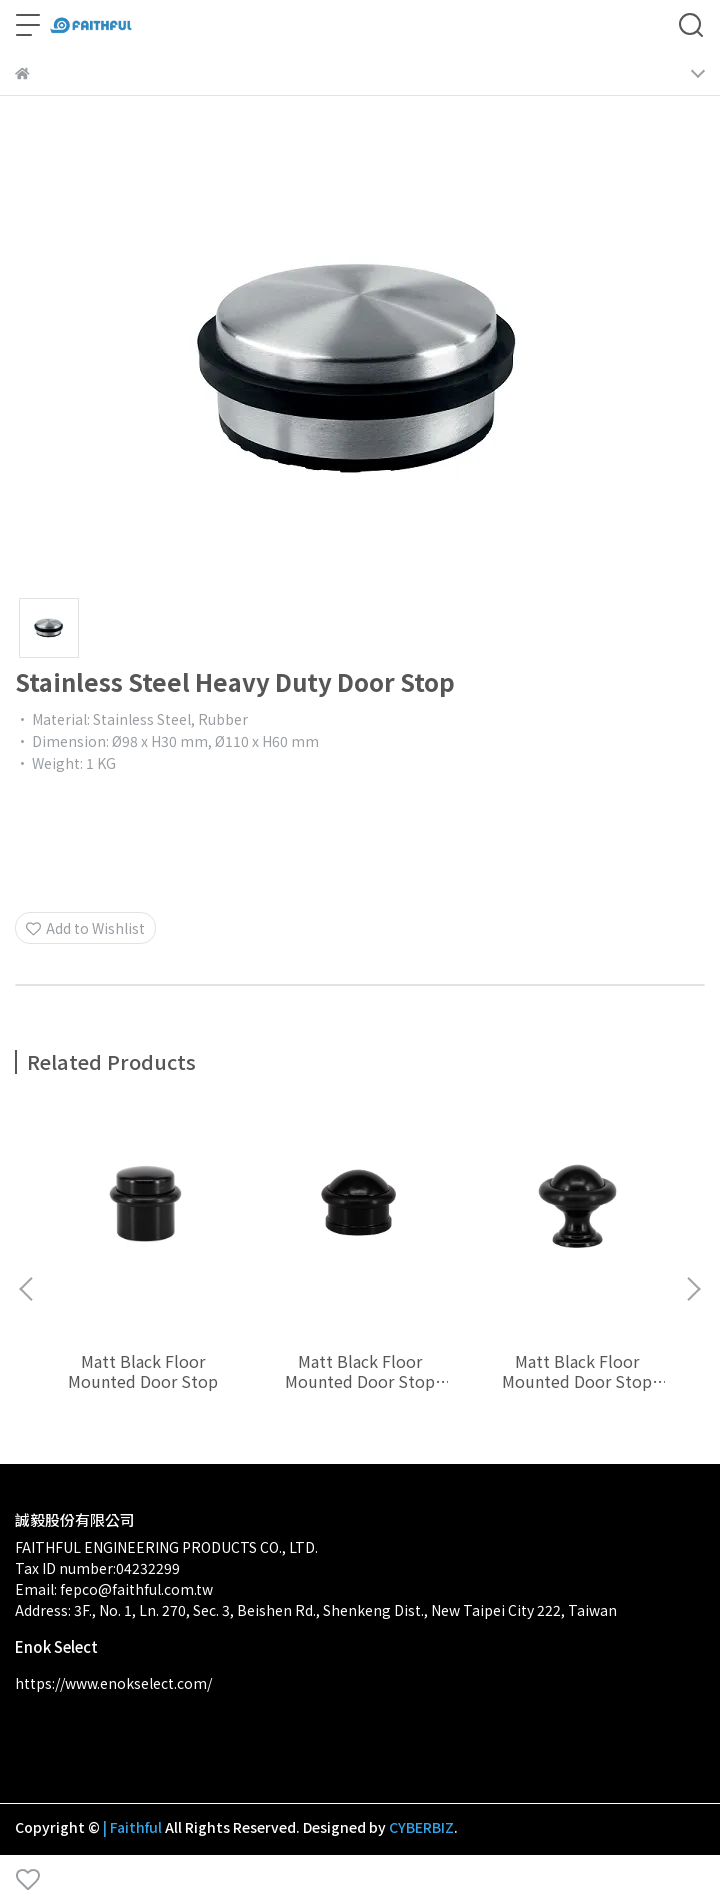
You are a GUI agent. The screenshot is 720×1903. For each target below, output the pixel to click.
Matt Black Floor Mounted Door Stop (143, 1371)
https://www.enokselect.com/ (113, 1683)
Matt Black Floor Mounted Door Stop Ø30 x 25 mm (360, 1371)
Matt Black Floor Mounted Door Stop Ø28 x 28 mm (577, 1371)
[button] (693, 1289)
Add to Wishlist (85, 928)
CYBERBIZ (421, 1827)
